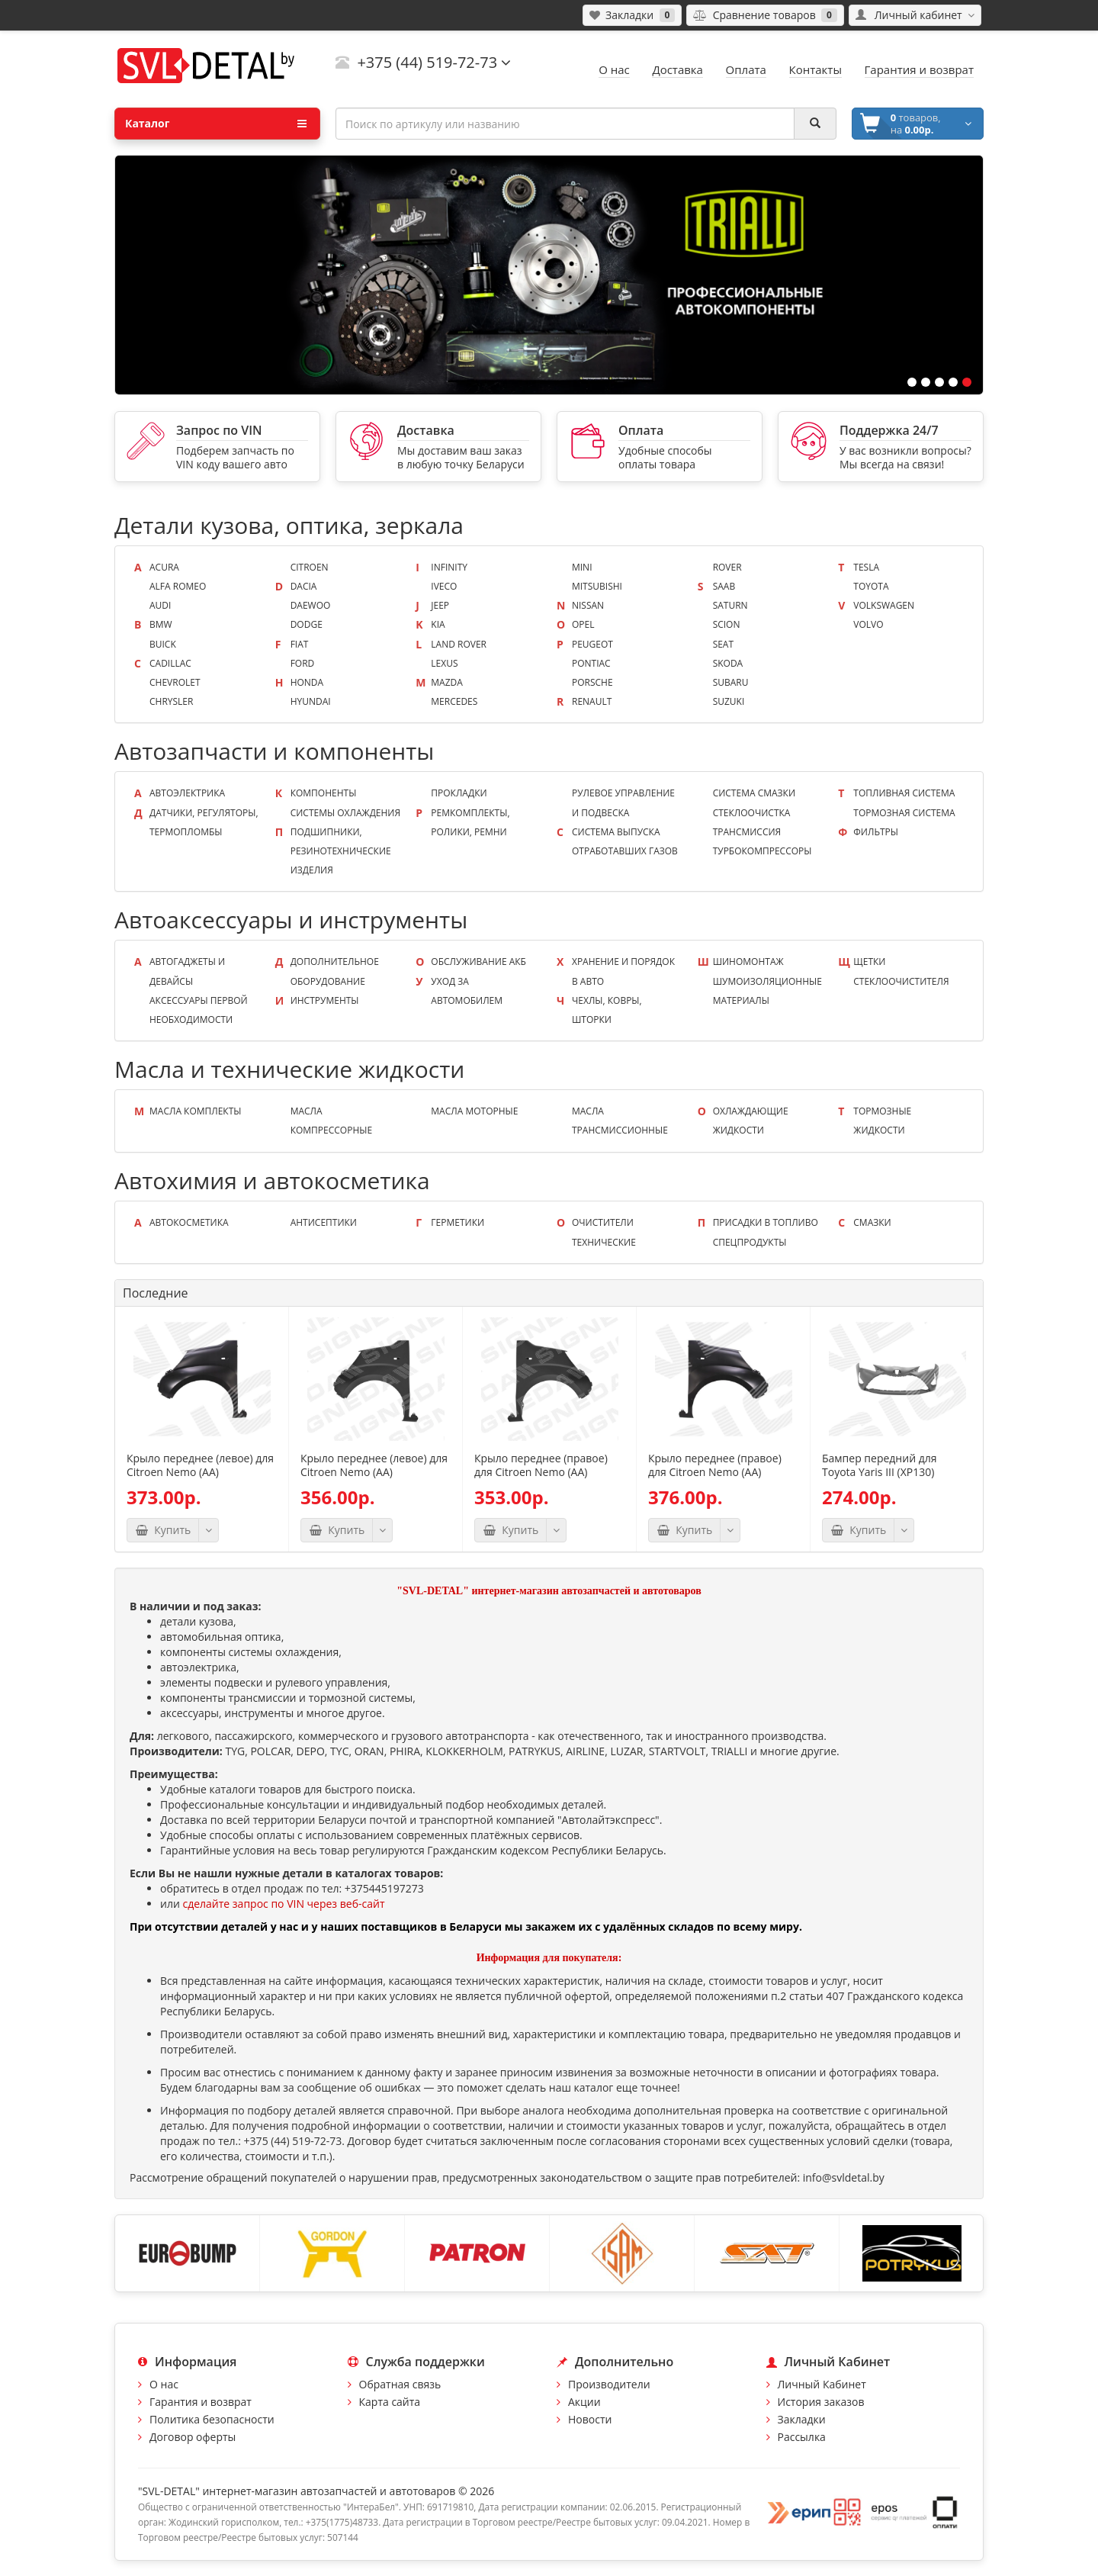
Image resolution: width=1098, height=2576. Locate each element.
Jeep (440, 605)
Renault (592, 701)
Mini (582, 567)
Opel (583, 624)
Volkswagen (883, 605)
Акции (584, 2401)
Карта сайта (390, 2401)
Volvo (868, 624)
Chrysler (171, 701)
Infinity (449, 567)
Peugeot (592, 644)
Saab (724, 586)
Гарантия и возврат (200, 2401)
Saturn (730, 605)
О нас (163, 2384)
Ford (303, 663)
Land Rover (458, 644)
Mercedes (454, 701)
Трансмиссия (747, 831)
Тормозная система (904, 812)
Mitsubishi (597, 586)
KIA (438, 624)
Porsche (592, 682)
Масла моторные (474, 1111)
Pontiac (591, 663)
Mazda (447, 682)
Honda (307, 682)
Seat (723, 644)
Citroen (310, 567)
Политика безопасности (211, 2419)
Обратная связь (400, 2384)
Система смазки (754, 792)
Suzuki (729, 701)
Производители (609, 2384)
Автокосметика (189, 1222)
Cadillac (170, 663)
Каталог (216, 123)
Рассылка (802, 2437)
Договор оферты (192, 2437)
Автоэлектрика (187, 792)
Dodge (307, 624)
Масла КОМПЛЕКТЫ (195, 1111)
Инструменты (325, 1000)
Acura (164, 567)
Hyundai (311, 701)
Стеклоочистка (752, 812)
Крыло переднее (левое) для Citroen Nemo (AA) (200, 1465)
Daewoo (311, 605)
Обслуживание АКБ (478, 961)
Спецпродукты (750, 1242)
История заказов (821, 2401)
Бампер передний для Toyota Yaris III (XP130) (879, 1465)
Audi (160, 605)
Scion (726, 624)
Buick (162, 644)
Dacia (304, 586)
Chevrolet (175, 682)
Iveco (444, 586)
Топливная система (904, 792)
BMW (160, 624)
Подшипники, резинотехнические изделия (341, 850)
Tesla (866, 567)
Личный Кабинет (822, 2384)
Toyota (870, 586)
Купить (163, 1530)
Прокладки (458, 792)
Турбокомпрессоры (762, 850)
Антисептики (324, 1222)
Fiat (300, 644)
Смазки (872, 1222)
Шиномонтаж (748, 961)
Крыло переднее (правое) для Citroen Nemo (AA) (541, 1465)
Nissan (588, 605)
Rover (727, 567)
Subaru (731, 682)
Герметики (457, 1222)
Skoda (728, 663)
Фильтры (875, 831)
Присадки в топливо (765, 1222)
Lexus (444, 663)
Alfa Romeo (177, 586)
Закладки (802, 2419)
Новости (590, 2419)
